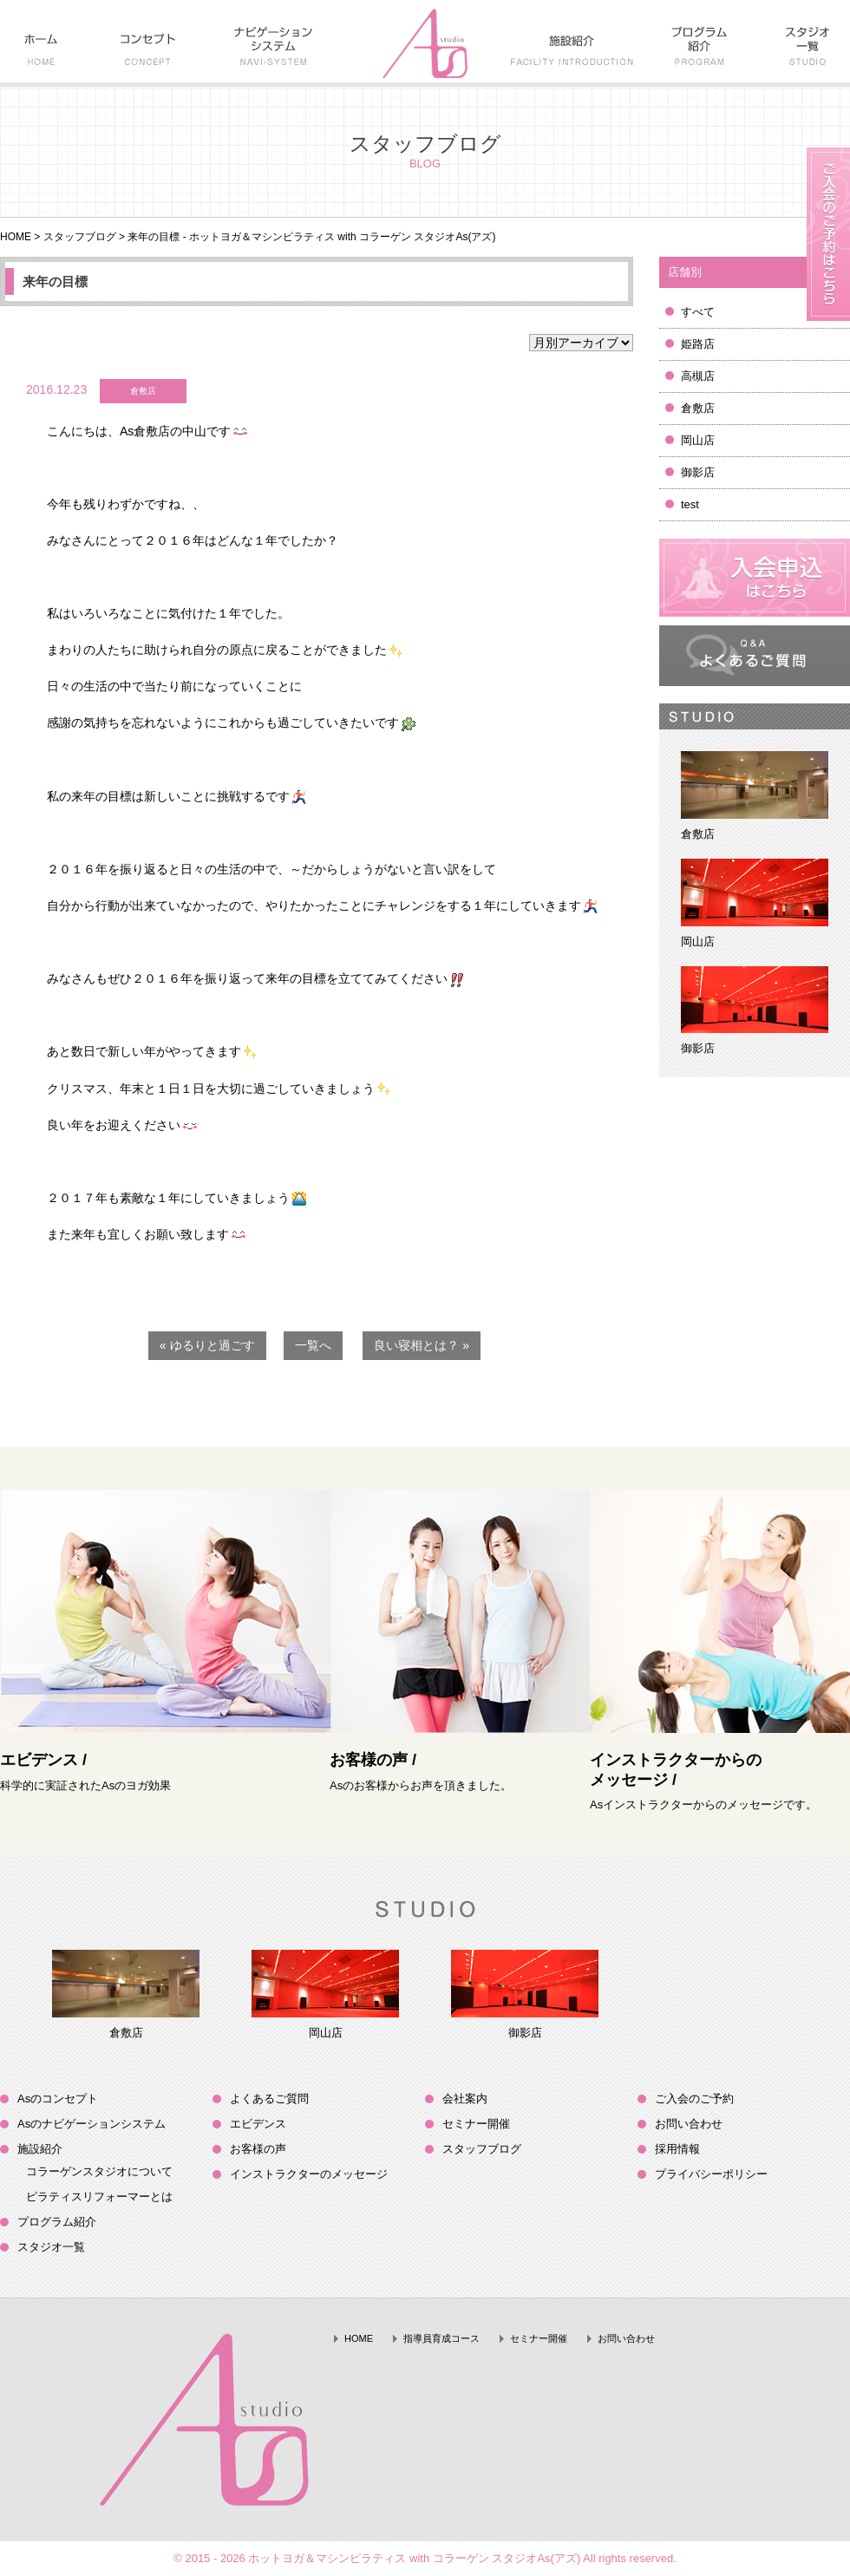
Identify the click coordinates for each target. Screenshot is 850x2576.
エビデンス (258, 2123)
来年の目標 (55, 281)
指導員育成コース (441, 2338)
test (690, 504)
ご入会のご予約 (694, 2098)
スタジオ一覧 (51, 2246)
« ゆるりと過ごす (207, 1345)
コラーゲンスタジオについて (99, 2171)
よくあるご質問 (269, 2098)
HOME (15, 237)
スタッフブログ (79, 237)
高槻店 (698, 375)
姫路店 (698, 343)
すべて (698, 311)
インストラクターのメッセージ (309, 2173)
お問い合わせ (688, 2123)
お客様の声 (258, 2148)
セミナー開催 (476, 2123)
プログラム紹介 (56, 2221)
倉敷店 (698, 408)
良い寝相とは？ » (421, 1345)
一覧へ (313, 1345)
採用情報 (677, 2148)
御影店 (698, 472)
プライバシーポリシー (711, 2173)
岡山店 (698, 440)
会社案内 (464, 2098)
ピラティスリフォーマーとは (99, 2196)
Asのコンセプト (57, 2098)
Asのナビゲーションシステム (91, 2123)
